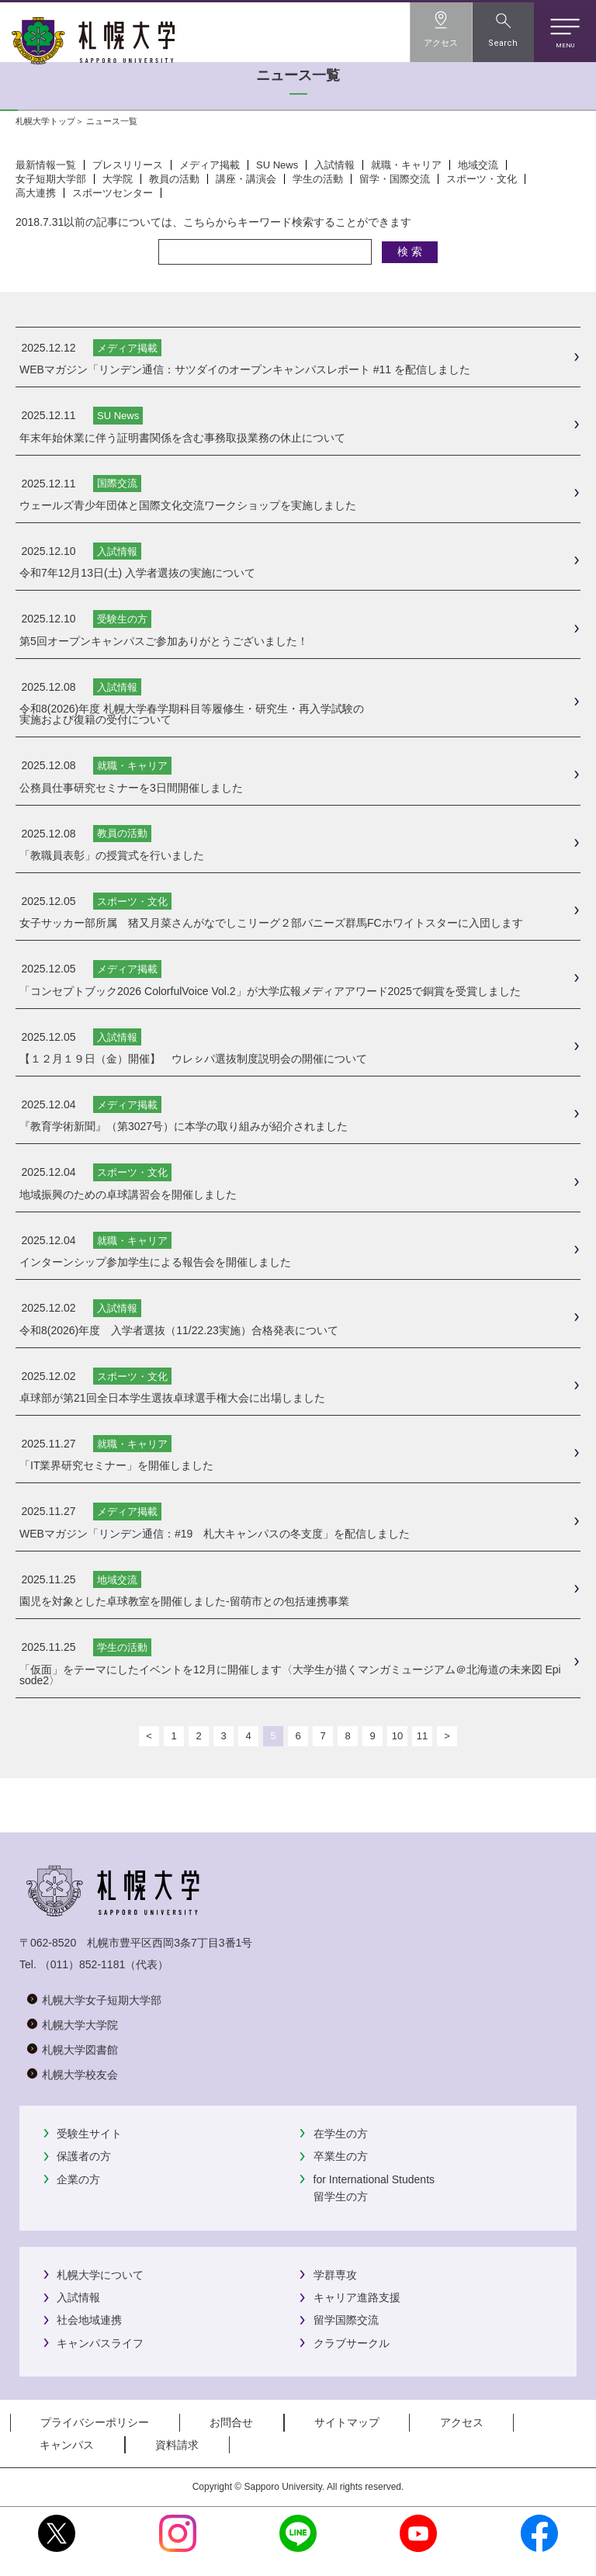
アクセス (461, 2422)
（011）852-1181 (83, 1964)
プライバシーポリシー (94, 2422)
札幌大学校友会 (80, 2074)
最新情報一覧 (46, 165)
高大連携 (36, 193)
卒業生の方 (341, 2156)
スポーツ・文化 (481, 179)
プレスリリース (127, 165)
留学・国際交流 (394, 179)
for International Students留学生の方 (374, 2188)
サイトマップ (346, 2422)
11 (422, 1736)
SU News (277, 165)
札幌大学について (100, 2275)
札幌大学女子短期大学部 (101, 2000)
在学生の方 (341, 2133)
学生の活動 (318, 179)
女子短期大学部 (51, 179)
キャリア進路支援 (357, 2297)
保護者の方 (84, 2156)
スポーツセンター (112, 193)
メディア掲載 (209, 165)
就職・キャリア (406, 165)
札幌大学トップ (45, 121)
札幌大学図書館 (80, 2050)
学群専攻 (335, 2275)
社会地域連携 (89, 2320)
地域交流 (478, 165)
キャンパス (67, 2445)
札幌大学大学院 (80, 2025)
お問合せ (231, 2422)
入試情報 (334, 165)
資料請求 (177, 2445)
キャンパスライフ (100, 2343)
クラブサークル (352, 2343)
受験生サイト (89, 2133)
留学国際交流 (346, 2320)
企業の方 (78, 2179)
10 (397, 1736)
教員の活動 (174, 179)
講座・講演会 (246, 179)
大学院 (117, 179)
